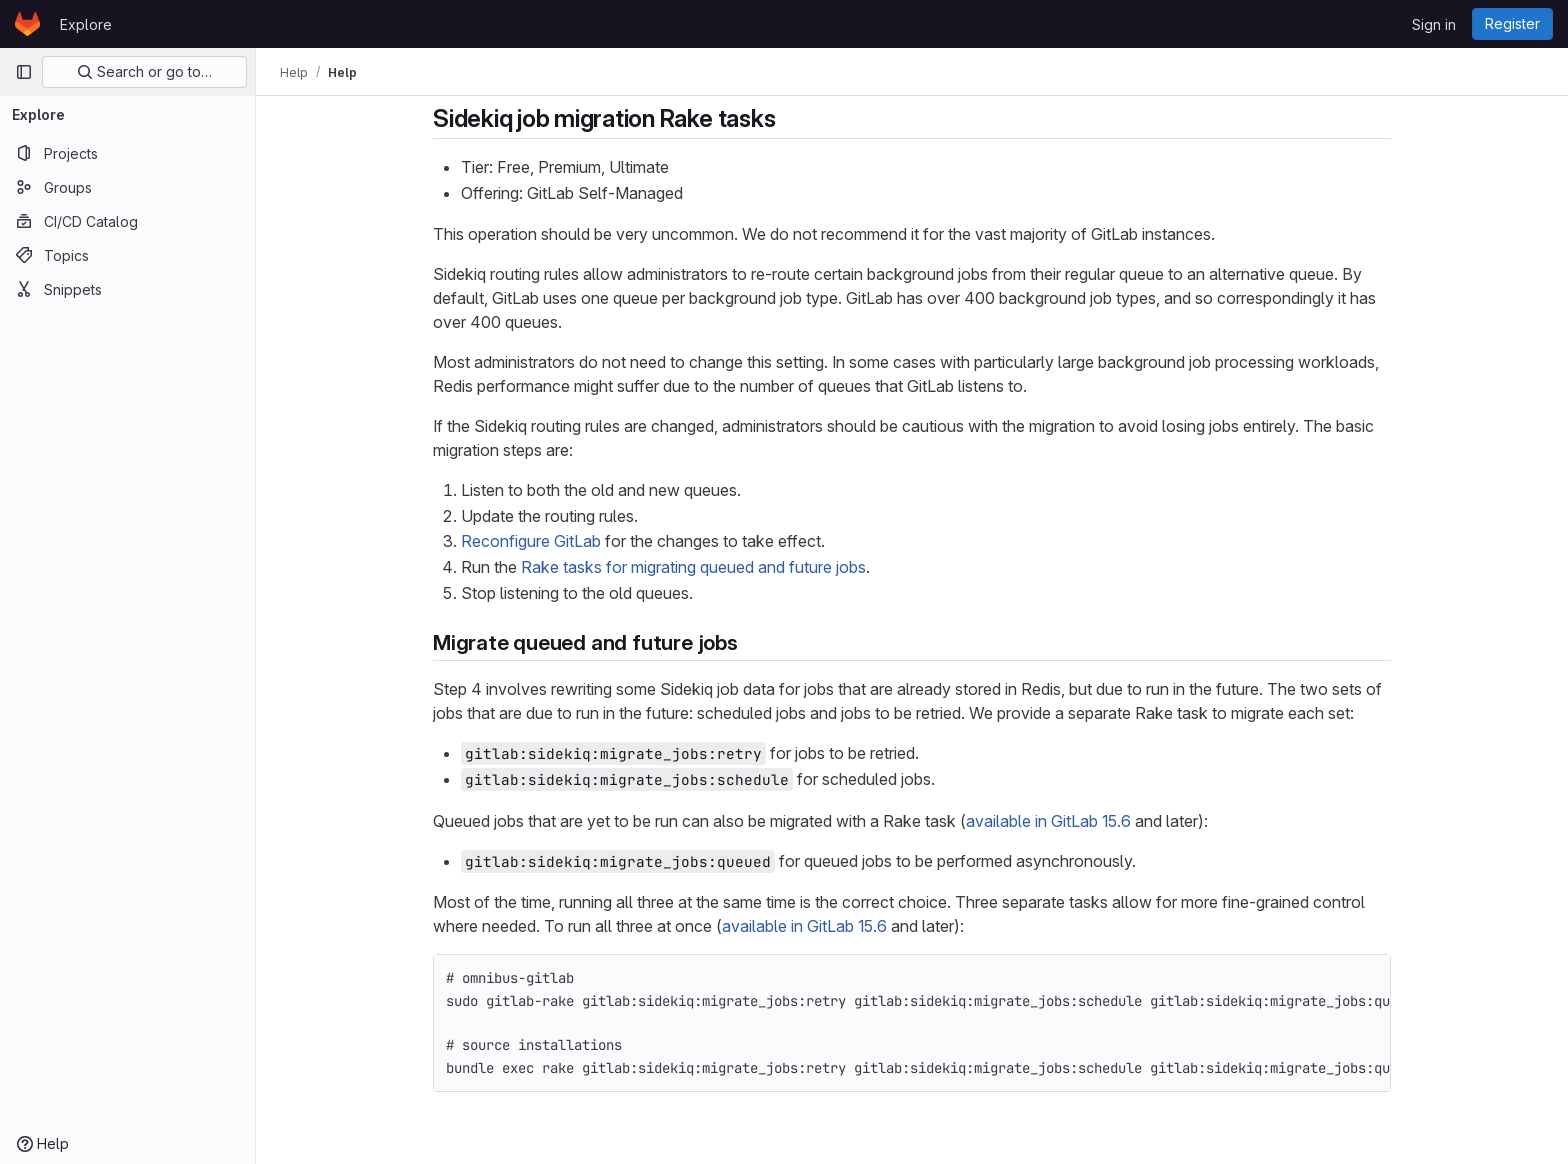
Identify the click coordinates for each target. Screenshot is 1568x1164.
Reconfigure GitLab (531, 541)
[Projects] (127, 153)
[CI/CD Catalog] (127, 221)
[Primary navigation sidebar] (24, 72)
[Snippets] (127, 289)
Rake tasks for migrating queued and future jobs (693, 567)
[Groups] (127, 187)
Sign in (1434, 24)
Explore (86, 24)
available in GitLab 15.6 (1048, 821)
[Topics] (127, 255)
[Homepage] (27, 24)
